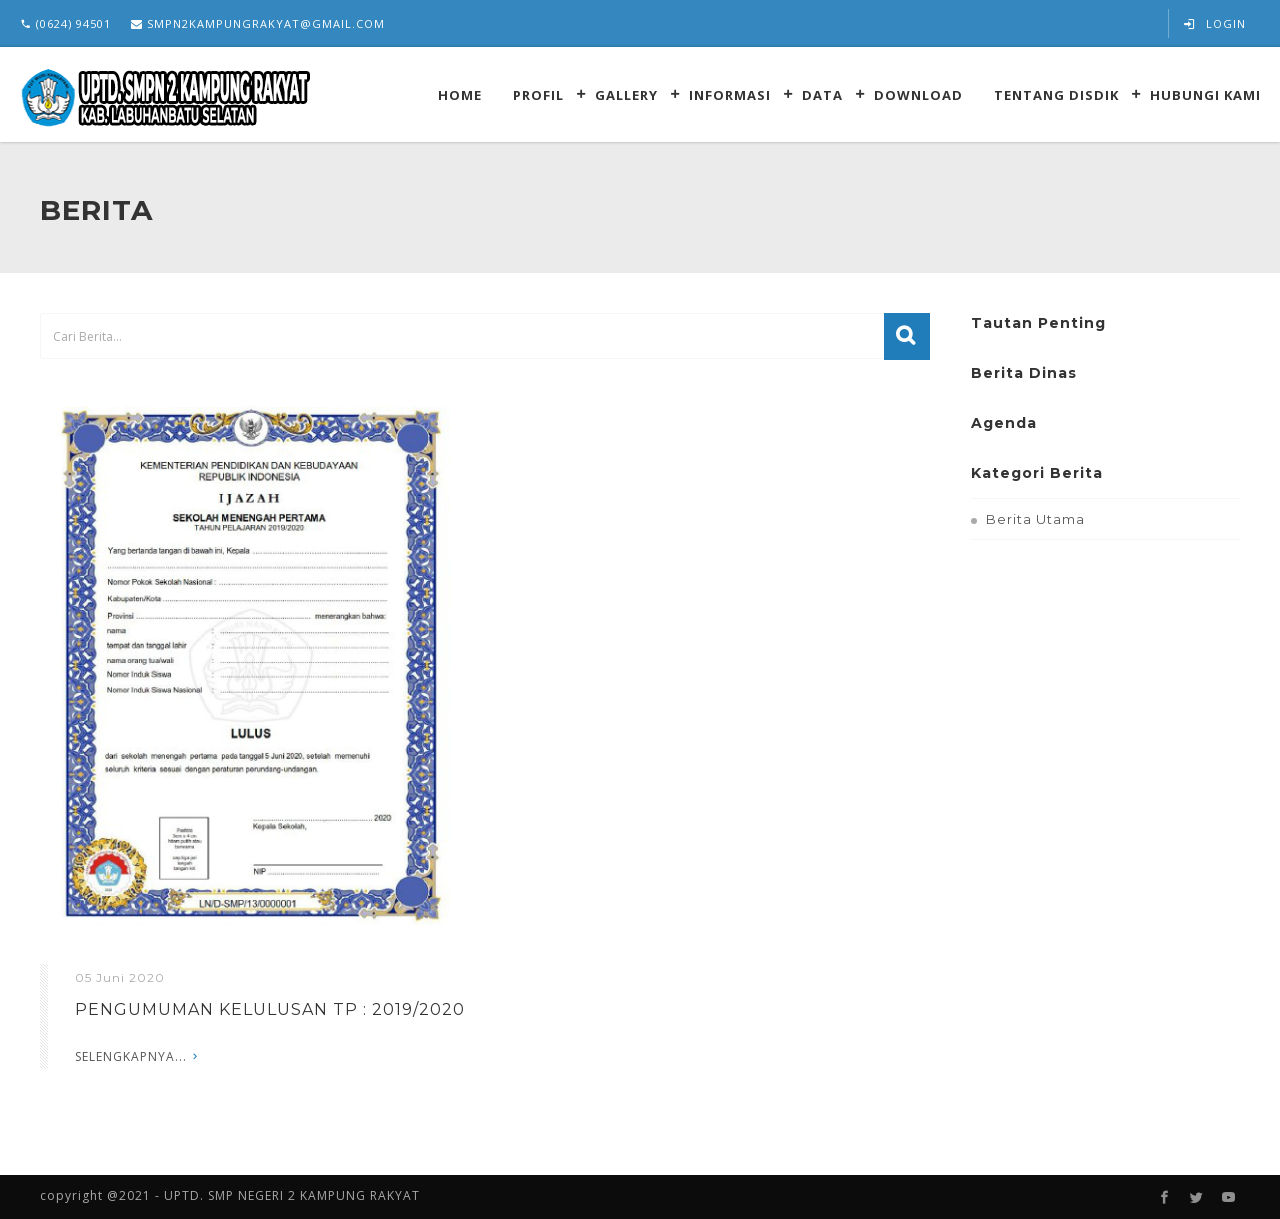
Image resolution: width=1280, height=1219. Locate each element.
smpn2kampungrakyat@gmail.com (258, 23)
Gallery (626, 94)
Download (918, 94)
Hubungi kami (1205, 94)
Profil (538, 94)
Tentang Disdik (1056, 94)
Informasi (730, 94)
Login (1215, 23)
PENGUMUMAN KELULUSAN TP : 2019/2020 (270, 1009)
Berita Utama (1035, 519)
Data (822, 94)
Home (460, 94)
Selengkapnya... (131, 1056)
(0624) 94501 (65, 23)
